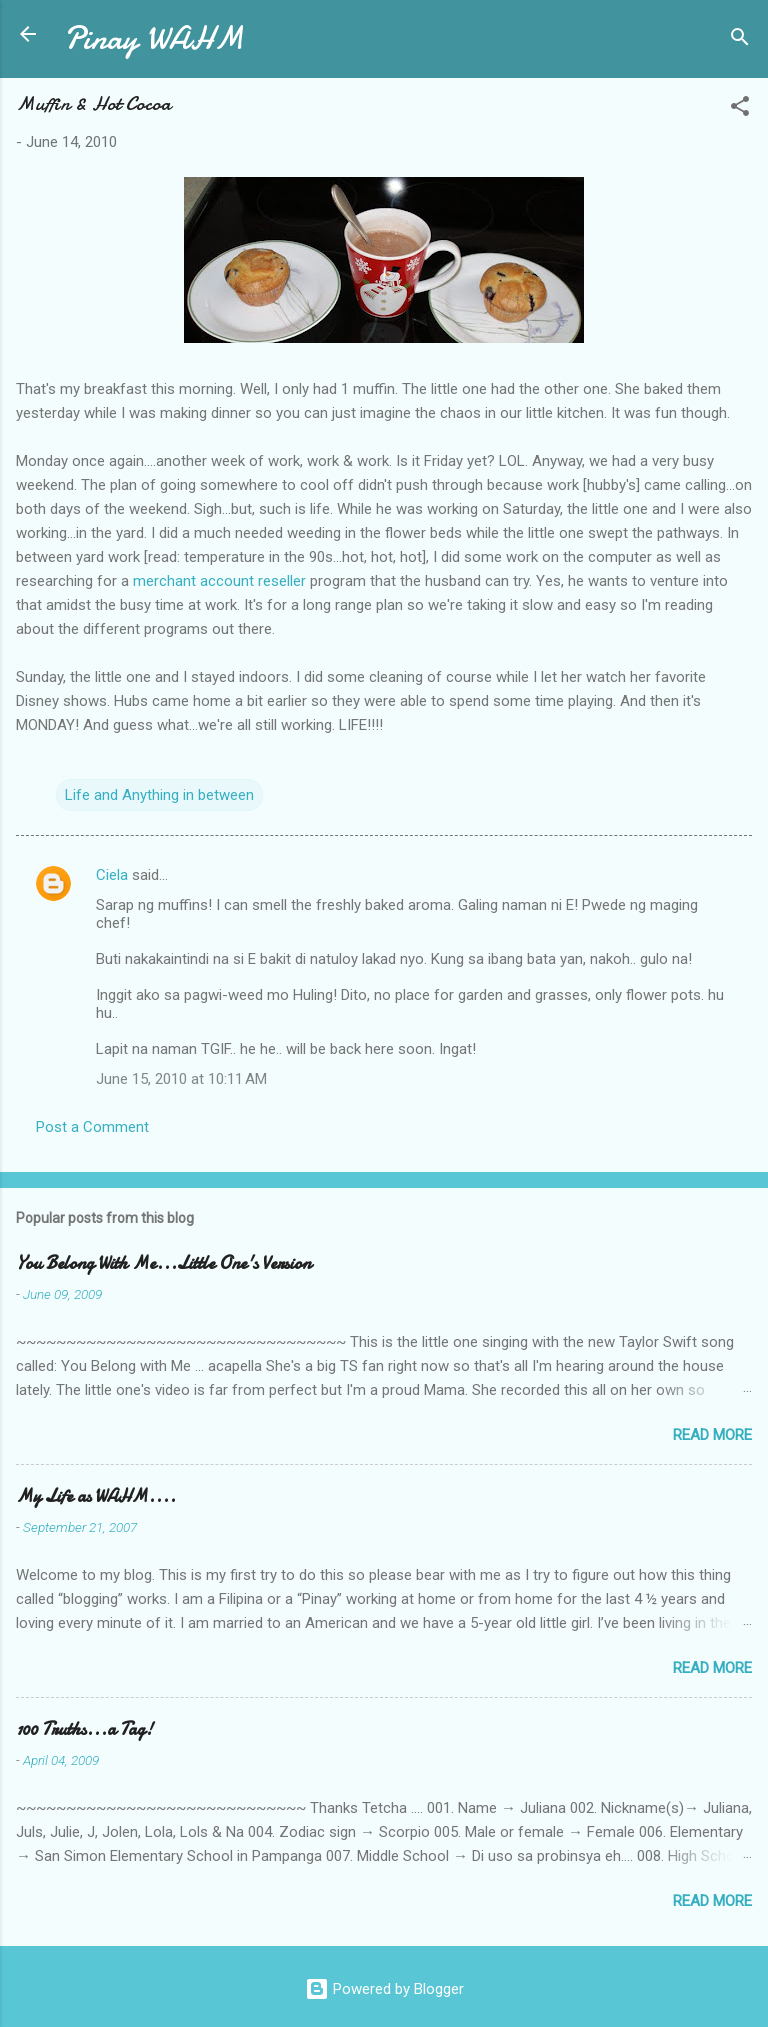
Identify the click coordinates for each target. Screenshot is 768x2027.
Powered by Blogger (384, 1989)
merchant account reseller (219, 581)
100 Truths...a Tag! (84, 1729)
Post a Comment (92, 1127)
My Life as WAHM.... (96, 1496)
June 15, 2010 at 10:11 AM (181, 1079)
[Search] (740, 40)
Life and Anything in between (159, 795)
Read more (712, 1435)
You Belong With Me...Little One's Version (163, 1263)
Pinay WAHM (154, 38)
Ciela (112, 875)
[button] (740, 109)
